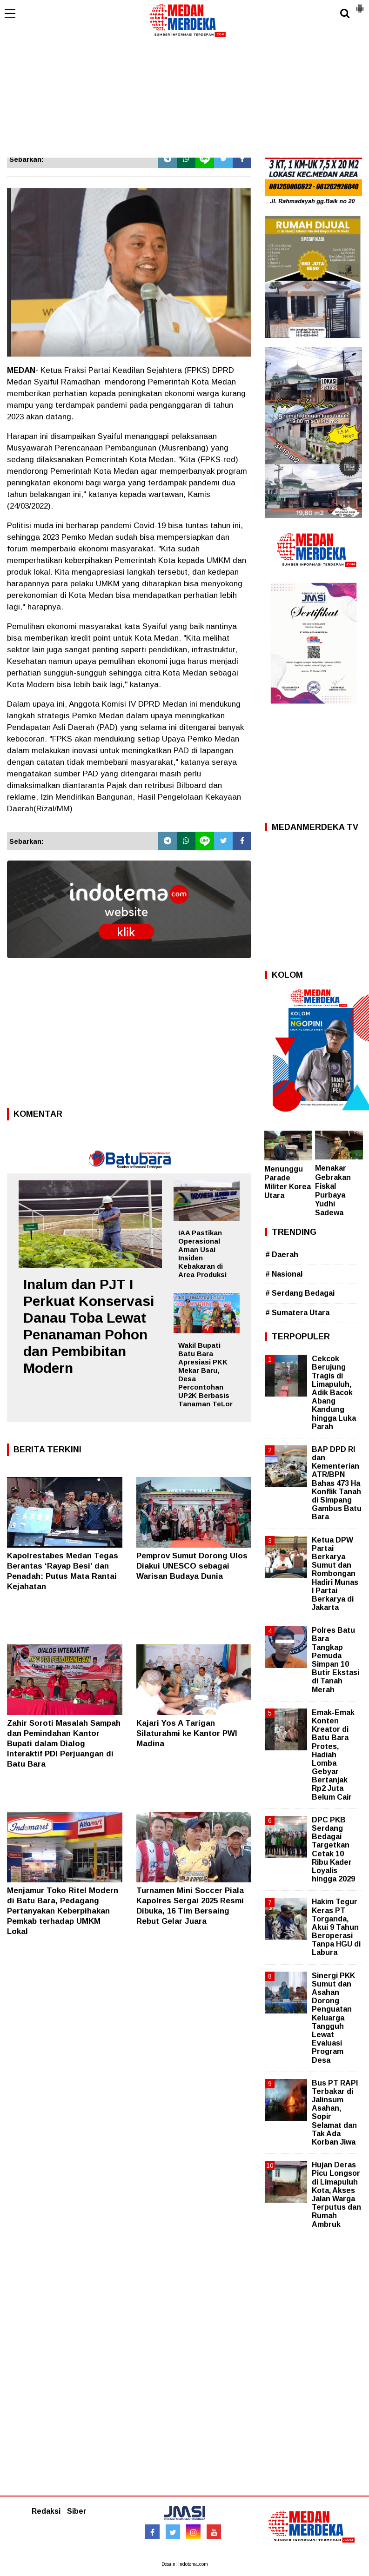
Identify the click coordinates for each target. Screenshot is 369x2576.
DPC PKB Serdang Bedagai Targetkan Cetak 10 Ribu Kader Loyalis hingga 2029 (333, 1849)
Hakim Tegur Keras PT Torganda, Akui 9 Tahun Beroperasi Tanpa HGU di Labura (336, 1927)
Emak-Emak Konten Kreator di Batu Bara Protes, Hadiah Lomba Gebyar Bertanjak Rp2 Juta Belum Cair (333, 1755)
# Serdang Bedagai (300, 1293)
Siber (77, 2511)
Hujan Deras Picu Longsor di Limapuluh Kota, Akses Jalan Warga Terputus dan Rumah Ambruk (336, 2194)
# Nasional (283, 1274)
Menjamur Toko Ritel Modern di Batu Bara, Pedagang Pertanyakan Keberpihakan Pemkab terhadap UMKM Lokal (62, 1911)
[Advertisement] (184, 88)
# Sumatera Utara (297, 1313)
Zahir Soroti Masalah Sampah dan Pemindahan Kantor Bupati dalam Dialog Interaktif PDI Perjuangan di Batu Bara (64, 1743)
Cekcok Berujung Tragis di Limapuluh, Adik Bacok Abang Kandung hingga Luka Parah (334, 1392)
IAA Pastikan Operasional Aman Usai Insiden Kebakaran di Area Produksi (202, 1253)
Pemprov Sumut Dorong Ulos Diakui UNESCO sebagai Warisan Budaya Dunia (192, 1566)
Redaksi (46, 2511)
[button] (359, 4)
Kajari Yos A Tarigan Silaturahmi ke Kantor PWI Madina (186, 1733)
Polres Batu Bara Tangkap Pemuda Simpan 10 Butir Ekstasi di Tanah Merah (335, 1659)
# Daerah (281, 1254)
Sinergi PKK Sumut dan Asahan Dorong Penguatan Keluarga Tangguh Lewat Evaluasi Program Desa (333, 2018)
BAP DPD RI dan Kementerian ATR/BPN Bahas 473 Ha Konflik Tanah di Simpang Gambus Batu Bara (337, 1483)
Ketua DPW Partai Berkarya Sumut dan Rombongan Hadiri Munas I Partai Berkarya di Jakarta (335, 1574)
